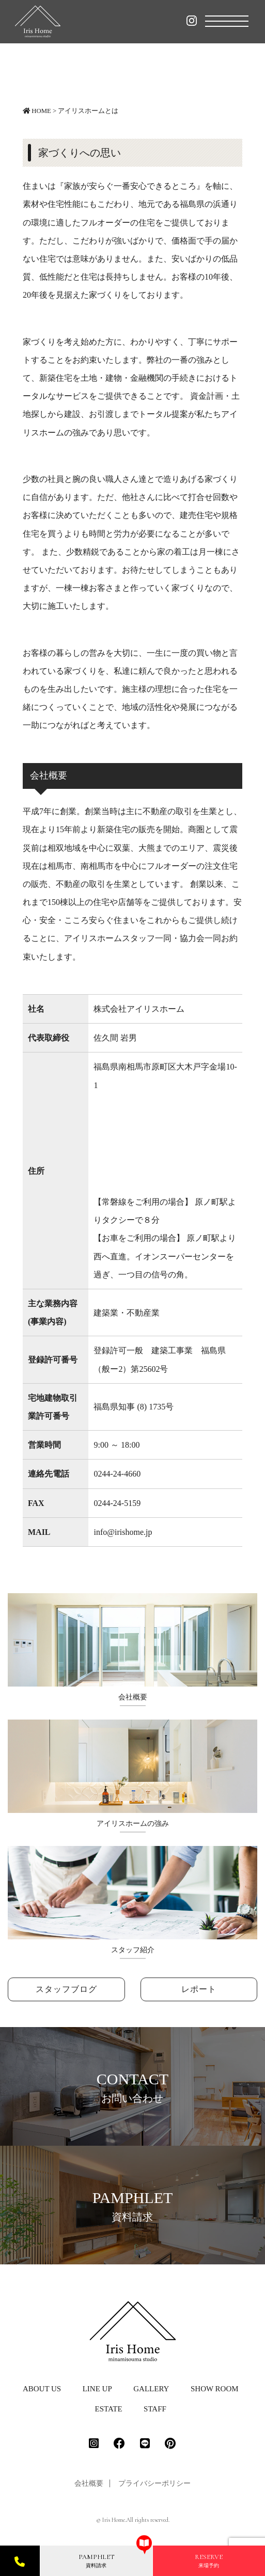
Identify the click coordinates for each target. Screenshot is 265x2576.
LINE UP (97, 2389)
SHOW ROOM (215, 2389)
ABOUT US (42, 2389)
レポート (198, 1989)
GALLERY (151, 2389)
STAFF (155, 2409)
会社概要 (88, 2483)
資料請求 (96, 2560)
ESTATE (108, 2409)
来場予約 (209, 2560)
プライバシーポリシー (154, 2483)
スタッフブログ (66, 1989)
